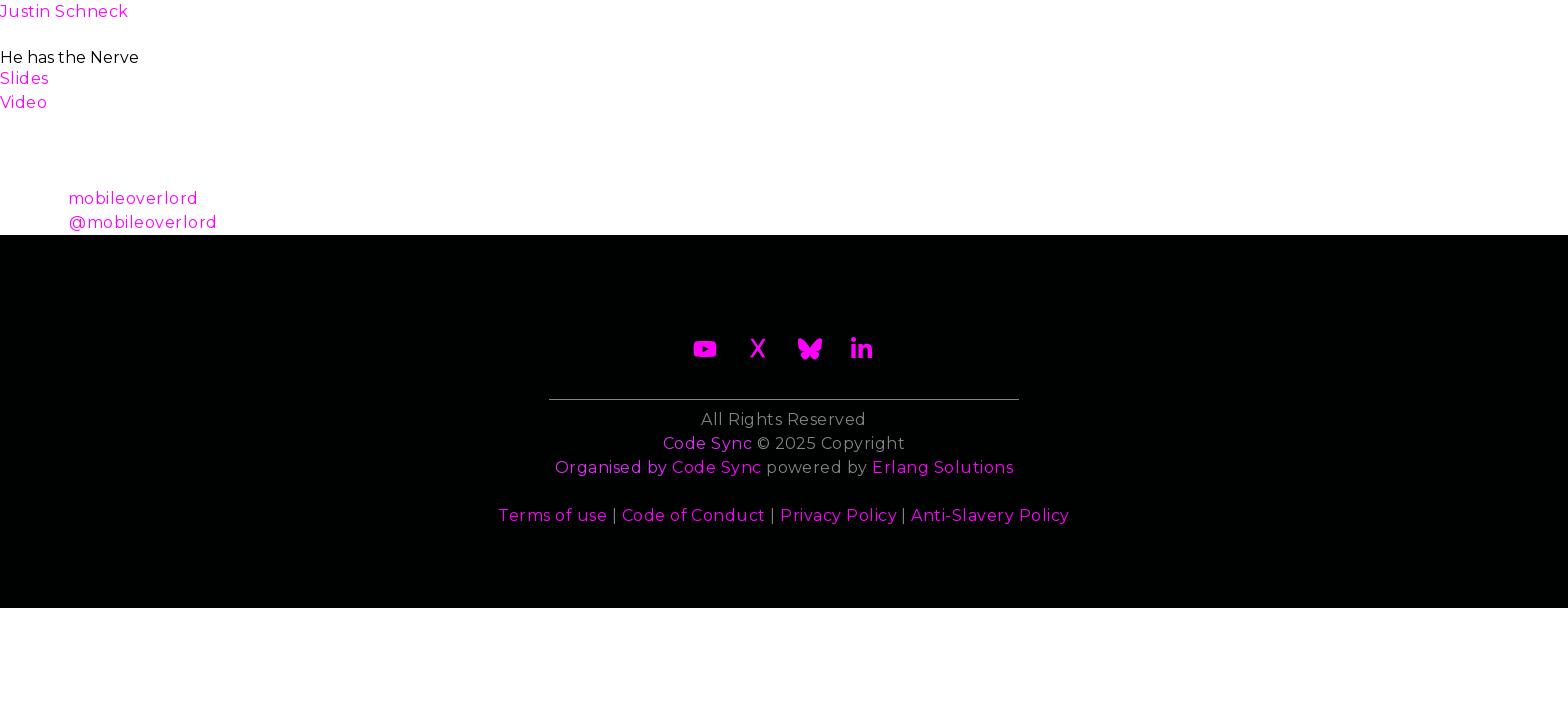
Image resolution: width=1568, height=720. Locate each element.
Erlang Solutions (942, 467)
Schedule (766, 23)
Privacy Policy (838, 515)
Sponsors (1093, 23)
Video (23, 102)
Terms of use (552, 515)
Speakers (879, 23)
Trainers (985, 23)
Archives (1311, 23)
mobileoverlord (133, 198)
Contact (1200, 23)
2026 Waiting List (421, 23)
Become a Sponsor (611, 23)
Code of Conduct (694, 515)
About (279, 23)
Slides (24, 78)
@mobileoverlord (143, 222)
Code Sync (716, 467)
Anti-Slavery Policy (990, 515)
